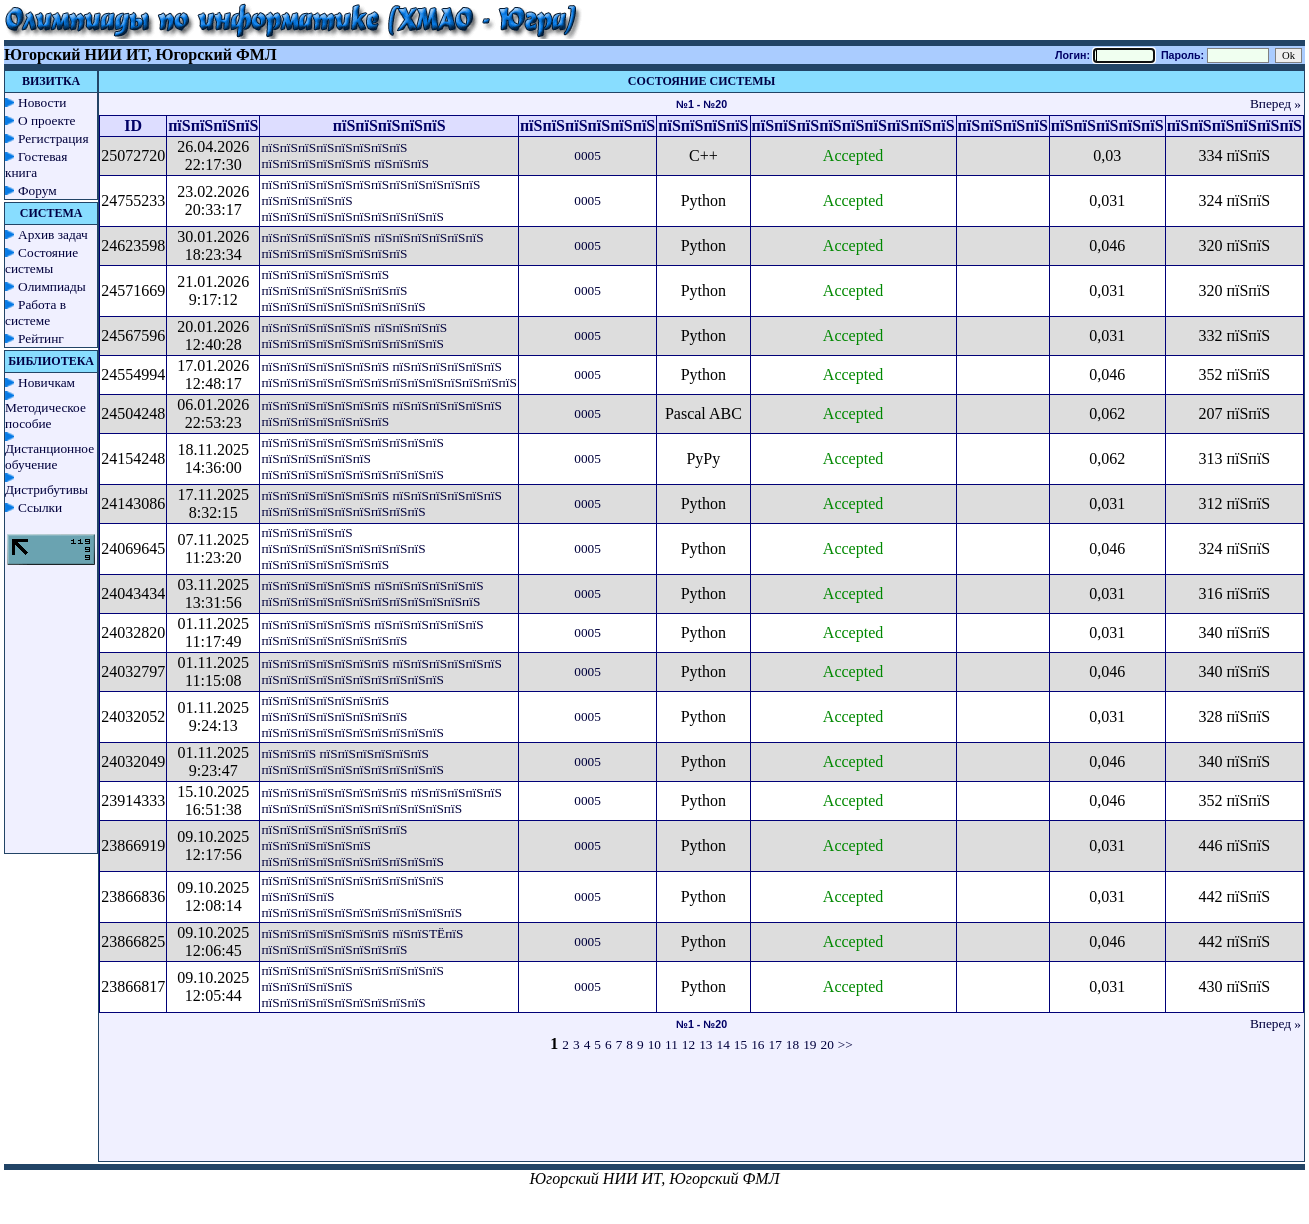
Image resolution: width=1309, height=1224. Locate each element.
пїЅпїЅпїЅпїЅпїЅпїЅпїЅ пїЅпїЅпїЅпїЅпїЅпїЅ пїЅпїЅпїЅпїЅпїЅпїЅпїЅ (381, 413)
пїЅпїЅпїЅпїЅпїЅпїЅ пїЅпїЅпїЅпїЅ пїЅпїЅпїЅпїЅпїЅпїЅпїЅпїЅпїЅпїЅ (354, 335)
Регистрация (53, 138)
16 (757, 1044)
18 (792, 1044)
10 (654, 1044)
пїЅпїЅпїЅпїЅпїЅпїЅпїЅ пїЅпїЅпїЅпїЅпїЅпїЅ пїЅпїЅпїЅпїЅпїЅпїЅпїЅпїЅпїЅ (381, 503)
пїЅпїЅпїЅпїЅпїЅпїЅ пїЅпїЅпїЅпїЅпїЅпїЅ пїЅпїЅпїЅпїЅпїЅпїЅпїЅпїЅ (372, 245)
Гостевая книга (36, 164)
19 (809, 1044)
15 (740, 1044)
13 (705, 1044)
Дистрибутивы (46, 489)
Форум (37, 190)
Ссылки (40, 507)
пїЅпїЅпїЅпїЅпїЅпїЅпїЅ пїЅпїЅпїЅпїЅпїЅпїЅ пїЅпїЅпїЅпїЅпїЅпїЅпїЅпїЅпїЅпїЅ (381, 671)
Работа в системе (35, 312)
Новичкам (46, 382)
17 (774, 1044)
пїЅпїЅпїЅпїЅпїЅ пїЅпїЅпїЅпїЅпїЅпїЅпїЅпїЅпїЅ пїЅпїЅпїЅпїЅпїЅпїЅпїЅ (343, 548)
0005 (587, 155)
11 (671, 1044)
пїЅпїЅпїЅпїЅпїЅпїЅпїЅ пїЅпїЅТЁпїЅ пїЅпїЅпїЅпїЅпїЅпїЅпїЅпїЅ (362, 941)
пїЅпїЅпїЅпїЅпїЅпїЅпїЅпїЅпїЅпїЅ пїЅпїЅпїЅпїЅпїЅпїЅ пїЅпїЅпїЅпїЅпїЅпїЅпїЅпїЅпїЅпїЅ (352, 458)
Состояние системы (41, 260)
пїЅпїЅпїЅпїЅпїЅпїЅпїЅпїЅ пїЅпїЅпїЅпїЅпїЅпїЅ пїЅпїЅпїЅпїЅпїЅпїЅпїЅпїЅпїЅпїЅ (352, 845)
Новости (42, 102)
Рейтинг (41, 338)
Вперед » (1275, 103)
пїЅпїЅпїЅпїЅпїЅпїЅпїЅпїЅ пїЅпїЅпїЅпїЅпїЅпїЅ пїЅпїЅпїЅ (345, 155)
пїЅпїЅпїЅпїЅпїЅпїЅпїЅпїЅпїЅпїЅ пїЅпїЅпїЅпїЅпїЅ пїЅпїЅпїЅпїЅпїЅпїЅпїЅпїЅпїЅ (352, 986)
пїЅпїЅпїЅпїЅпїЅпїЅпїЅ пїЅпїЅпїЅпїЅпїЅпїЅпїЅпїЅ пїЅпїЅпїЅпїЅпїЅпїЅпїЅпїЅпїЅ (343, 290)
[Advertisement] (702, 1116)
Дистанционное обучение (49, 456)
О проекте (47, 120)
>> (845, 1044)
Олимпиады (52, 286)
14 (723, 1044)
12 (688, 1044)
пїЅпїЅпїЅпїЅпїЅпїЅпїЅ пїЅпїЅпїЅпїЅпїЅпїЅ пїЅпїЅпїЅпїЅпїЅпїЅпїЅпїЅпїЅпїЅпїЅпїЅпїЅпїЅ (388, 374)
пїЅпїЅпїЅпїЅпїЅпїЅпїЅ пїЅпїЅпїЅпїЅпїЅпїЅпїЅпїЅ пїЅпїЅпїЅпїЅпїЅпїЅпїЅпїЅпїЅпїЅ (352, 716)
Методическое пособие (45, 415)
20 (826, 1044)
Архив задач (53, 234)
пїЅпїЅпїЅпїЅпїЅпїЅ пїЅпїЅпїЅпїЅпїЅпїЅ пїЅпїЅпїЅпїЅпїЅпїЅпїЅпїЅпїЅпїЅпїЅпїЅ (372, 593)
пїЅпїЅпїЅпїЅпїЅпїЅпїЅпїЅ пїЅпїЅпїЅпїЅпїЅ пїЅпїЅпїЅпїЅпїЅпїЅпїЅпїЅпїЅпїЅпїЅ (381, 800)
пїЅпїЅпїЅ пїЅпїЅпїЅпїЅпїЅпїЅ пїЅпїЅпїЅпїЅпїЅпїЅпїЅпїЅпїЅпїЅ (352, 761)
